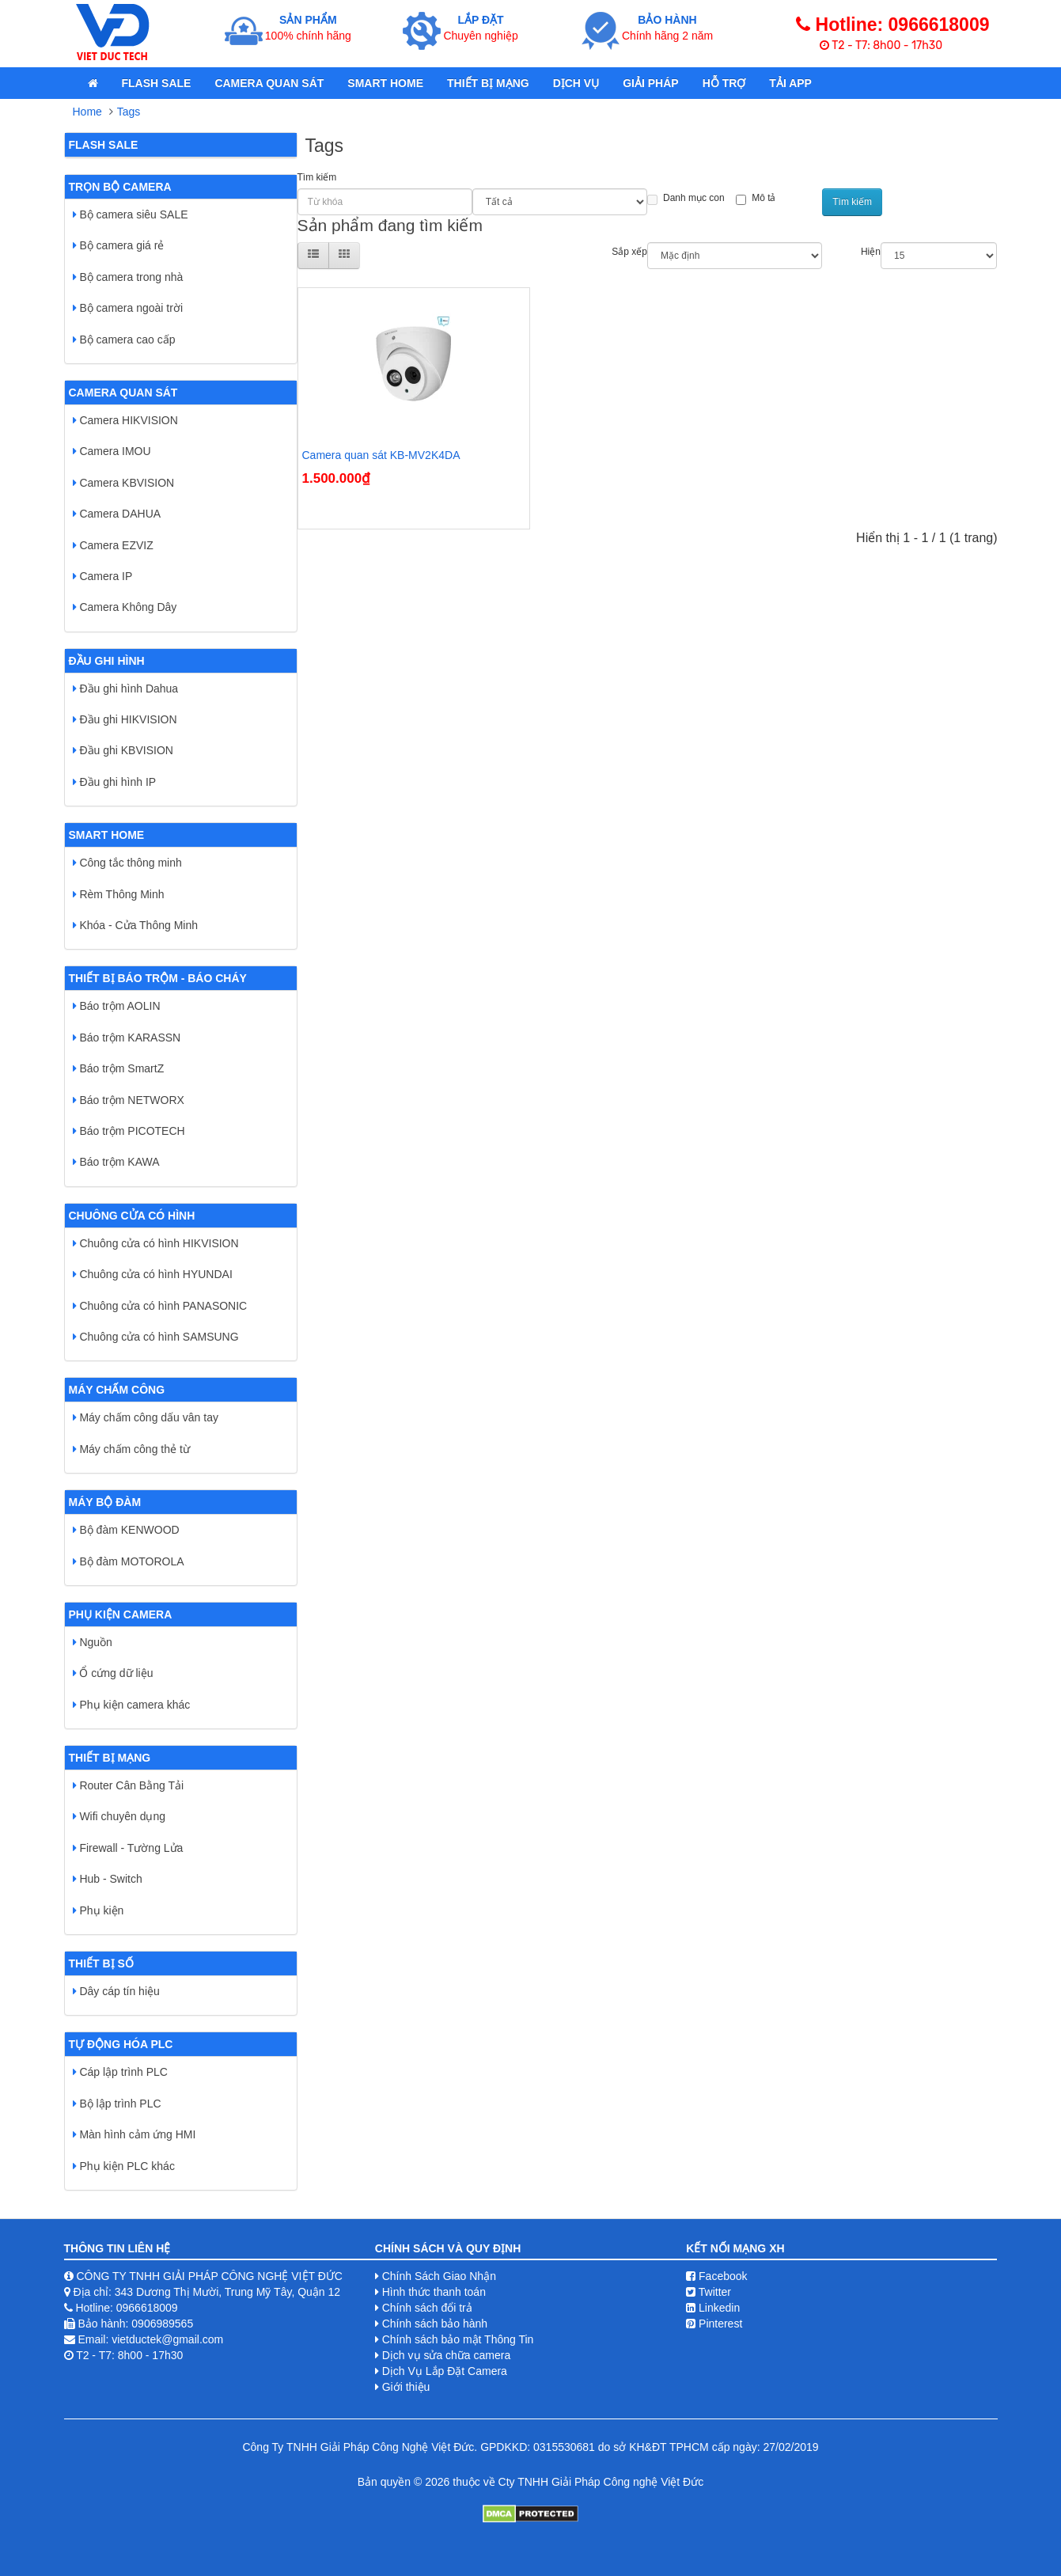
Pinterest (714, 2323)
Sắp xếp (629, 251)
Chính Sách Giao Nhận (439, 2276)
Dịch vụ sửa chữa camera (446, 2355)
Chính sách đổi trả (427, 2307)
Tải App (790, 83)
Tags (129, 111)
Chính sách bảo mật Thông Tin (458, 2339)
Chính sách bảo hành (434, 2323)
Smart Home (385, 83)
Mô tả (755, 198)
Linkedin (713, 2307)
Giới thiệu (406, 2387)
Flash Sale (156, 83)
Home (87, 111)
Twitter (708, 2292)
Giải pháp (650, 83)
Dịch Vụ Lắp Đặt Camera (444, 2371)
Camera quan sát (269, 83)
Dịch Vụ (576, 83)
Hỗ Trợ (724, 83)
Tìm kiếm (317, 177)
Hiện (871, 251)
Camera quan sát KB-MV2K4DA (381, 455)
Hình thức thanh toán (434, 2292)
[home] (93, 83)
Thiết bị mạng (488, 83)
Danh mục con (686, 198)
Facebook (716, 2276)
